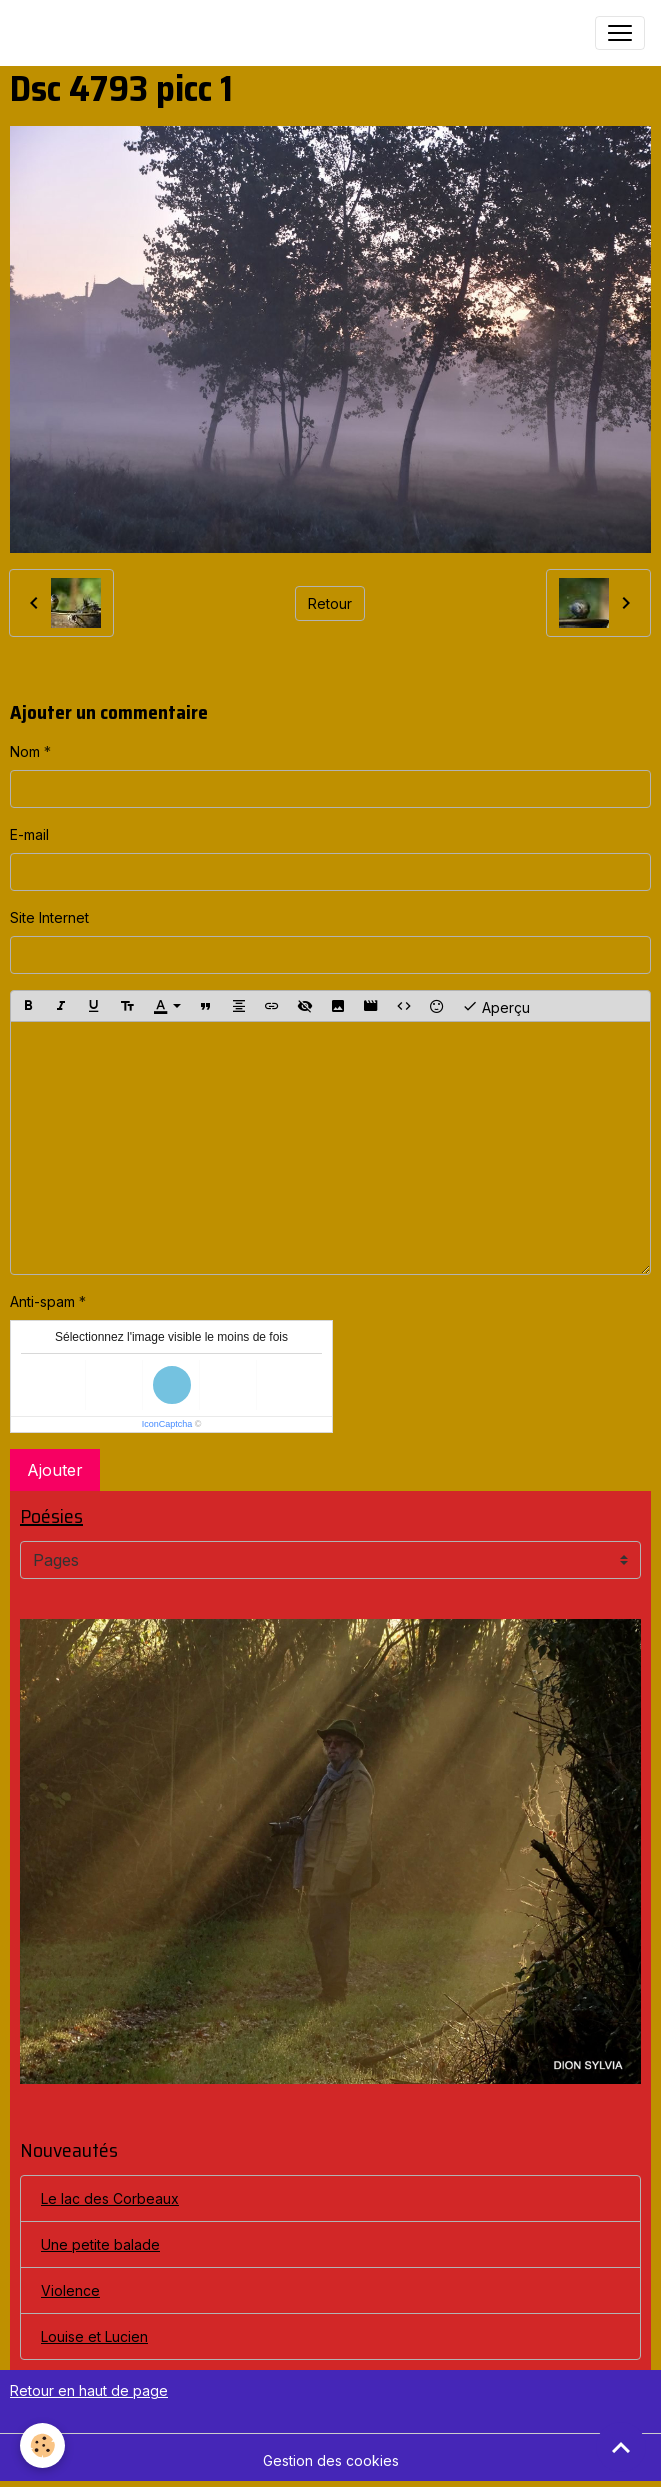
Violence (70, 2290)
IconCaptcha (167, 1424)
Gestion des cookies (331, 2460)
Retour (330, 603)
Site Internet (49, 917)
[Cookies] (42, 2445)
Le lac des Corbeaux (110, 2198)
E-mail (29, 834)
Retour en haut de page (89, 2390)
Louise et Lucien (94, 2336)
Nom (25, 751)
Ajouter (55, 1470)
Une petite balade (100, 2244)
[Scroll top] (621, 2447)
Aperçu (496, 1006)
